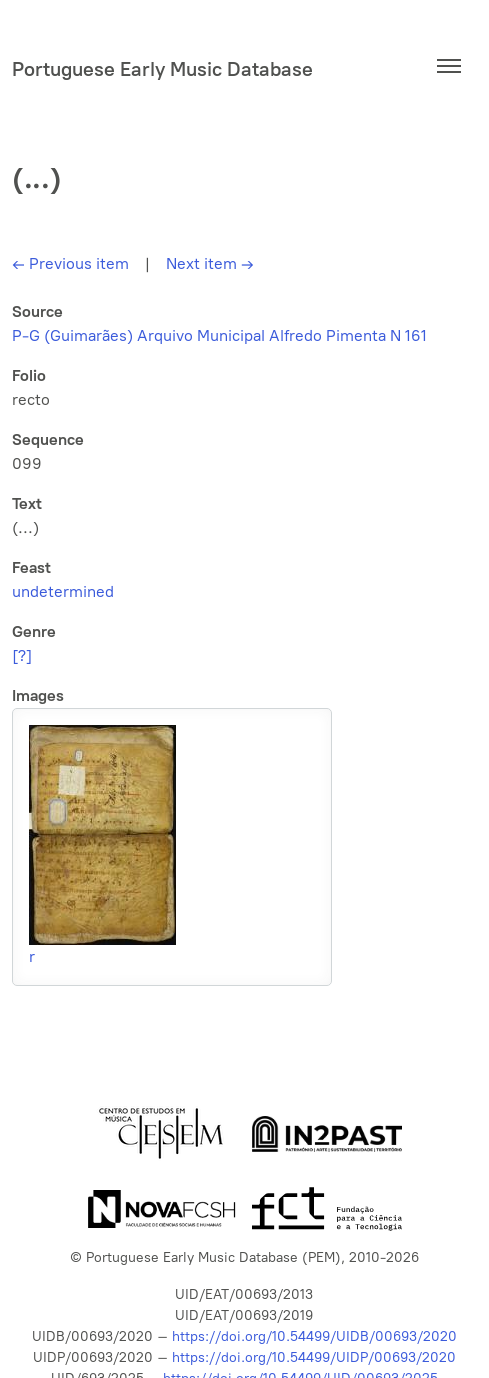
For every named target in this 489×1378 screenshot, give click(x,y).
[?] (22, 655)
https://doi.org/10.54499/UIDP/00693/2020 (314, 1357)
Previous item (70, 263)
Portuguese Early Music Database (162, 69)
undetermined (63, 591)
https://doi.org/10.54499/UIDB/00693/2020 (314, 1336)
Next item (210, 263)
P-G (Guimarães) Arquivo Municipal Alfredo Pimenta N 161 (219, 335)
